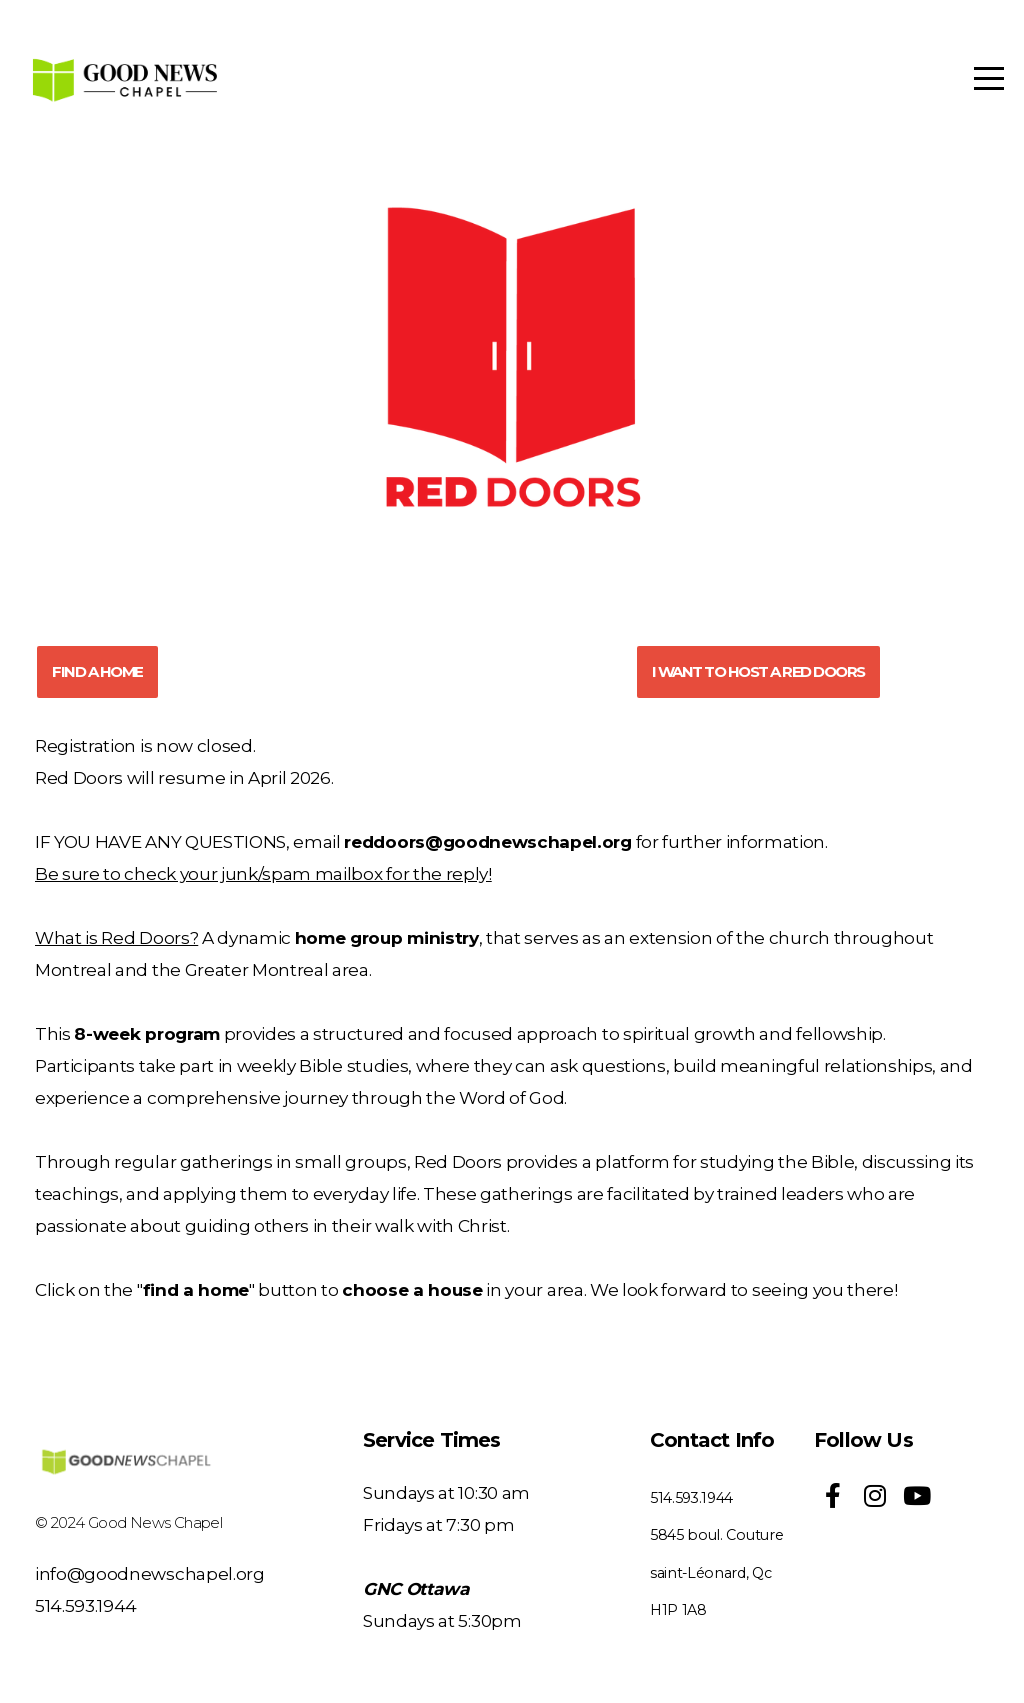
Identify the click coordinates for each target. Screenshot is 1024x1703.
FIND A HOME (97, 671)
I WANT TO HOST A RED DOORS (758, 671)
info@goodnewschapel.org (150, 1573)
